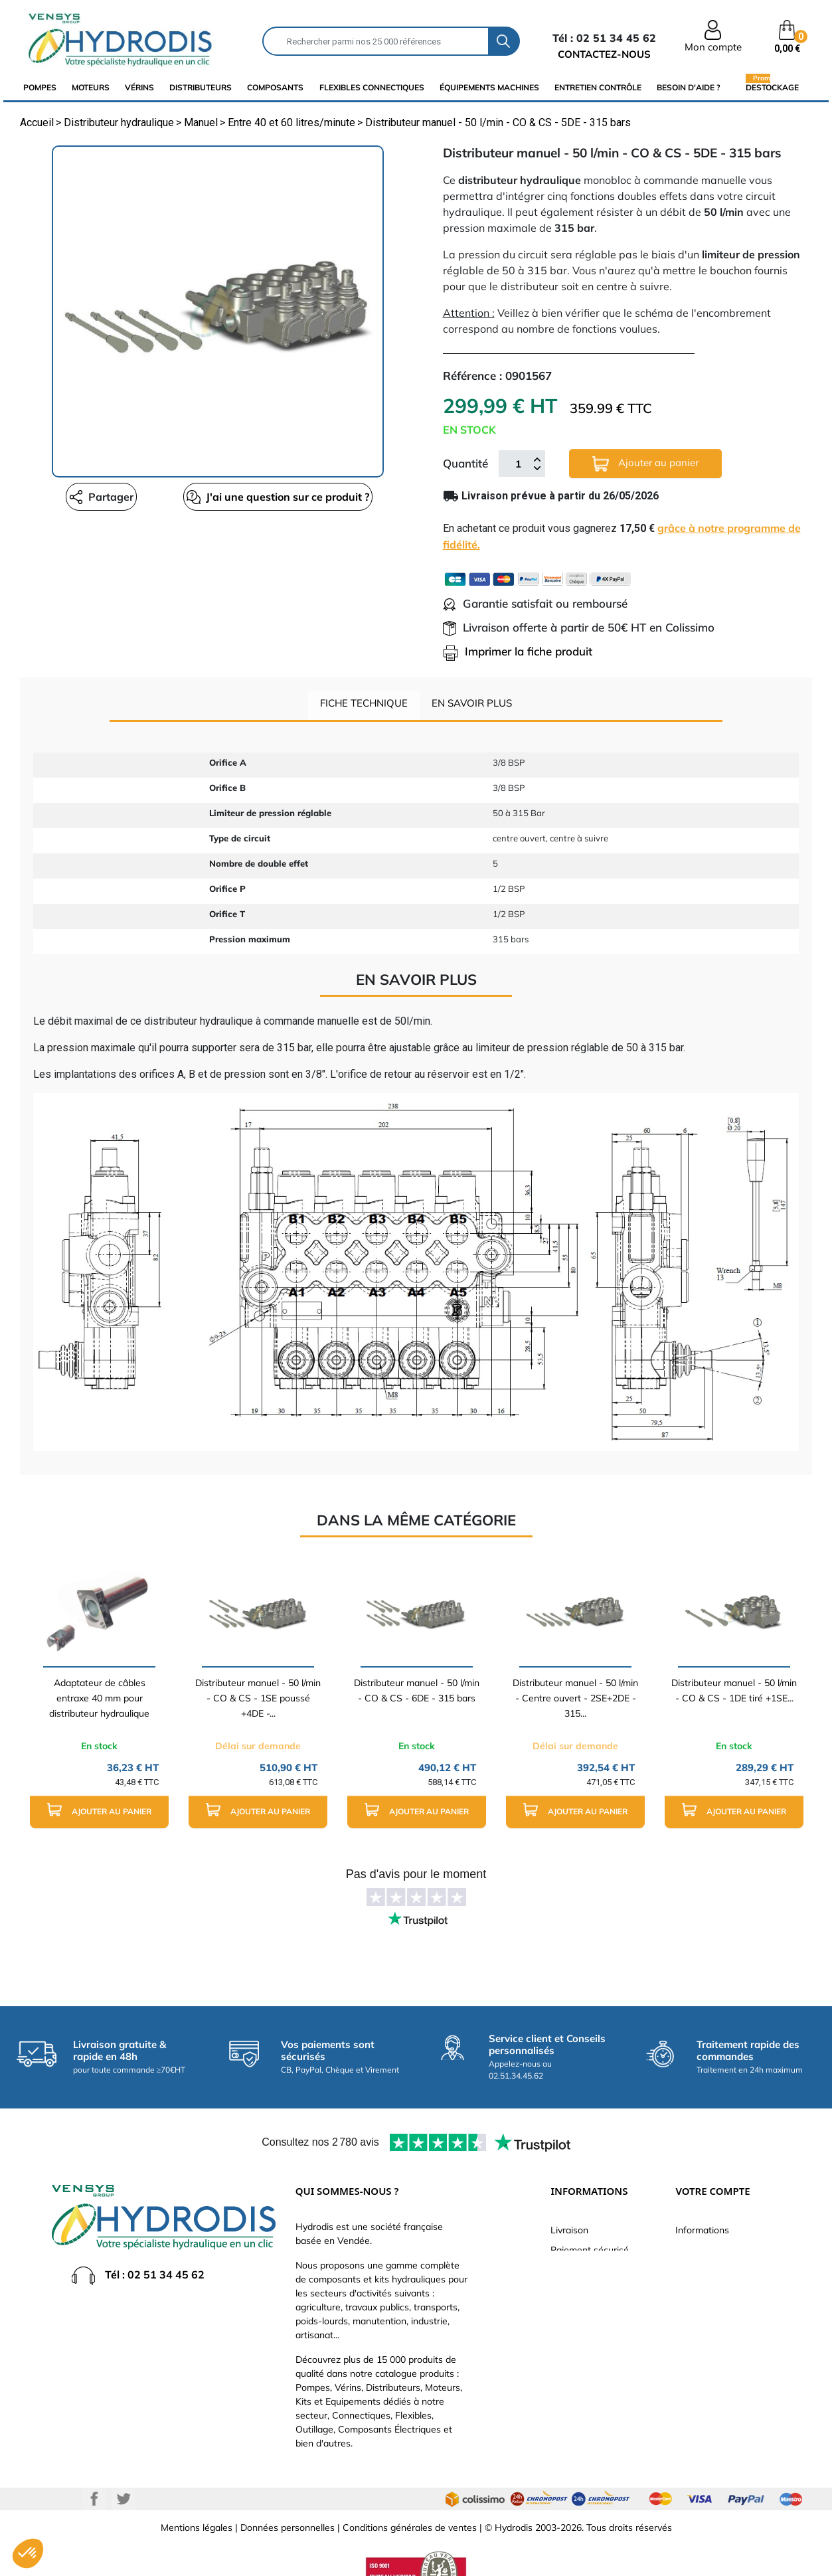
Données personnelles (287, 2527)
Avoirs (688, 2310)
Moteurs (91, 87)
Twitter (123, 2499)
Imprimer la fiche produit (517, 651)
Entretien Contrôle (597, 87)
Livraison (569, 2230)
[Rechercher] (375, 41)
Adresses (695, 2330)
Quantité (465, 463)
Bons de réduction (714, 2350)
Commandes (702, 2290)
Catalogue (572, 2270)
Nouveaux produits (590, 2350)
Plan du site (575, 2369)
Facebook (94, 2499)
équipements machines (489, 87)
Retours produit (708, 2270)
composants (275, 87)
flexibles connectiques (371, 87)
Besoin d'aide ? (688, 87)
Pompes (39, 87)
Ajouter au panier (645, 464)
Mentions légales (196, 2527)
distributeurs (200, 87)
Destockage (772, 87)
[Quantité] (519, 463)
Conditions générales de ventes (410, 2527)
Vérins (139, 87)
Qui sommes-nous (589, 2290)
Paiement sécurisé (589, 2250)
